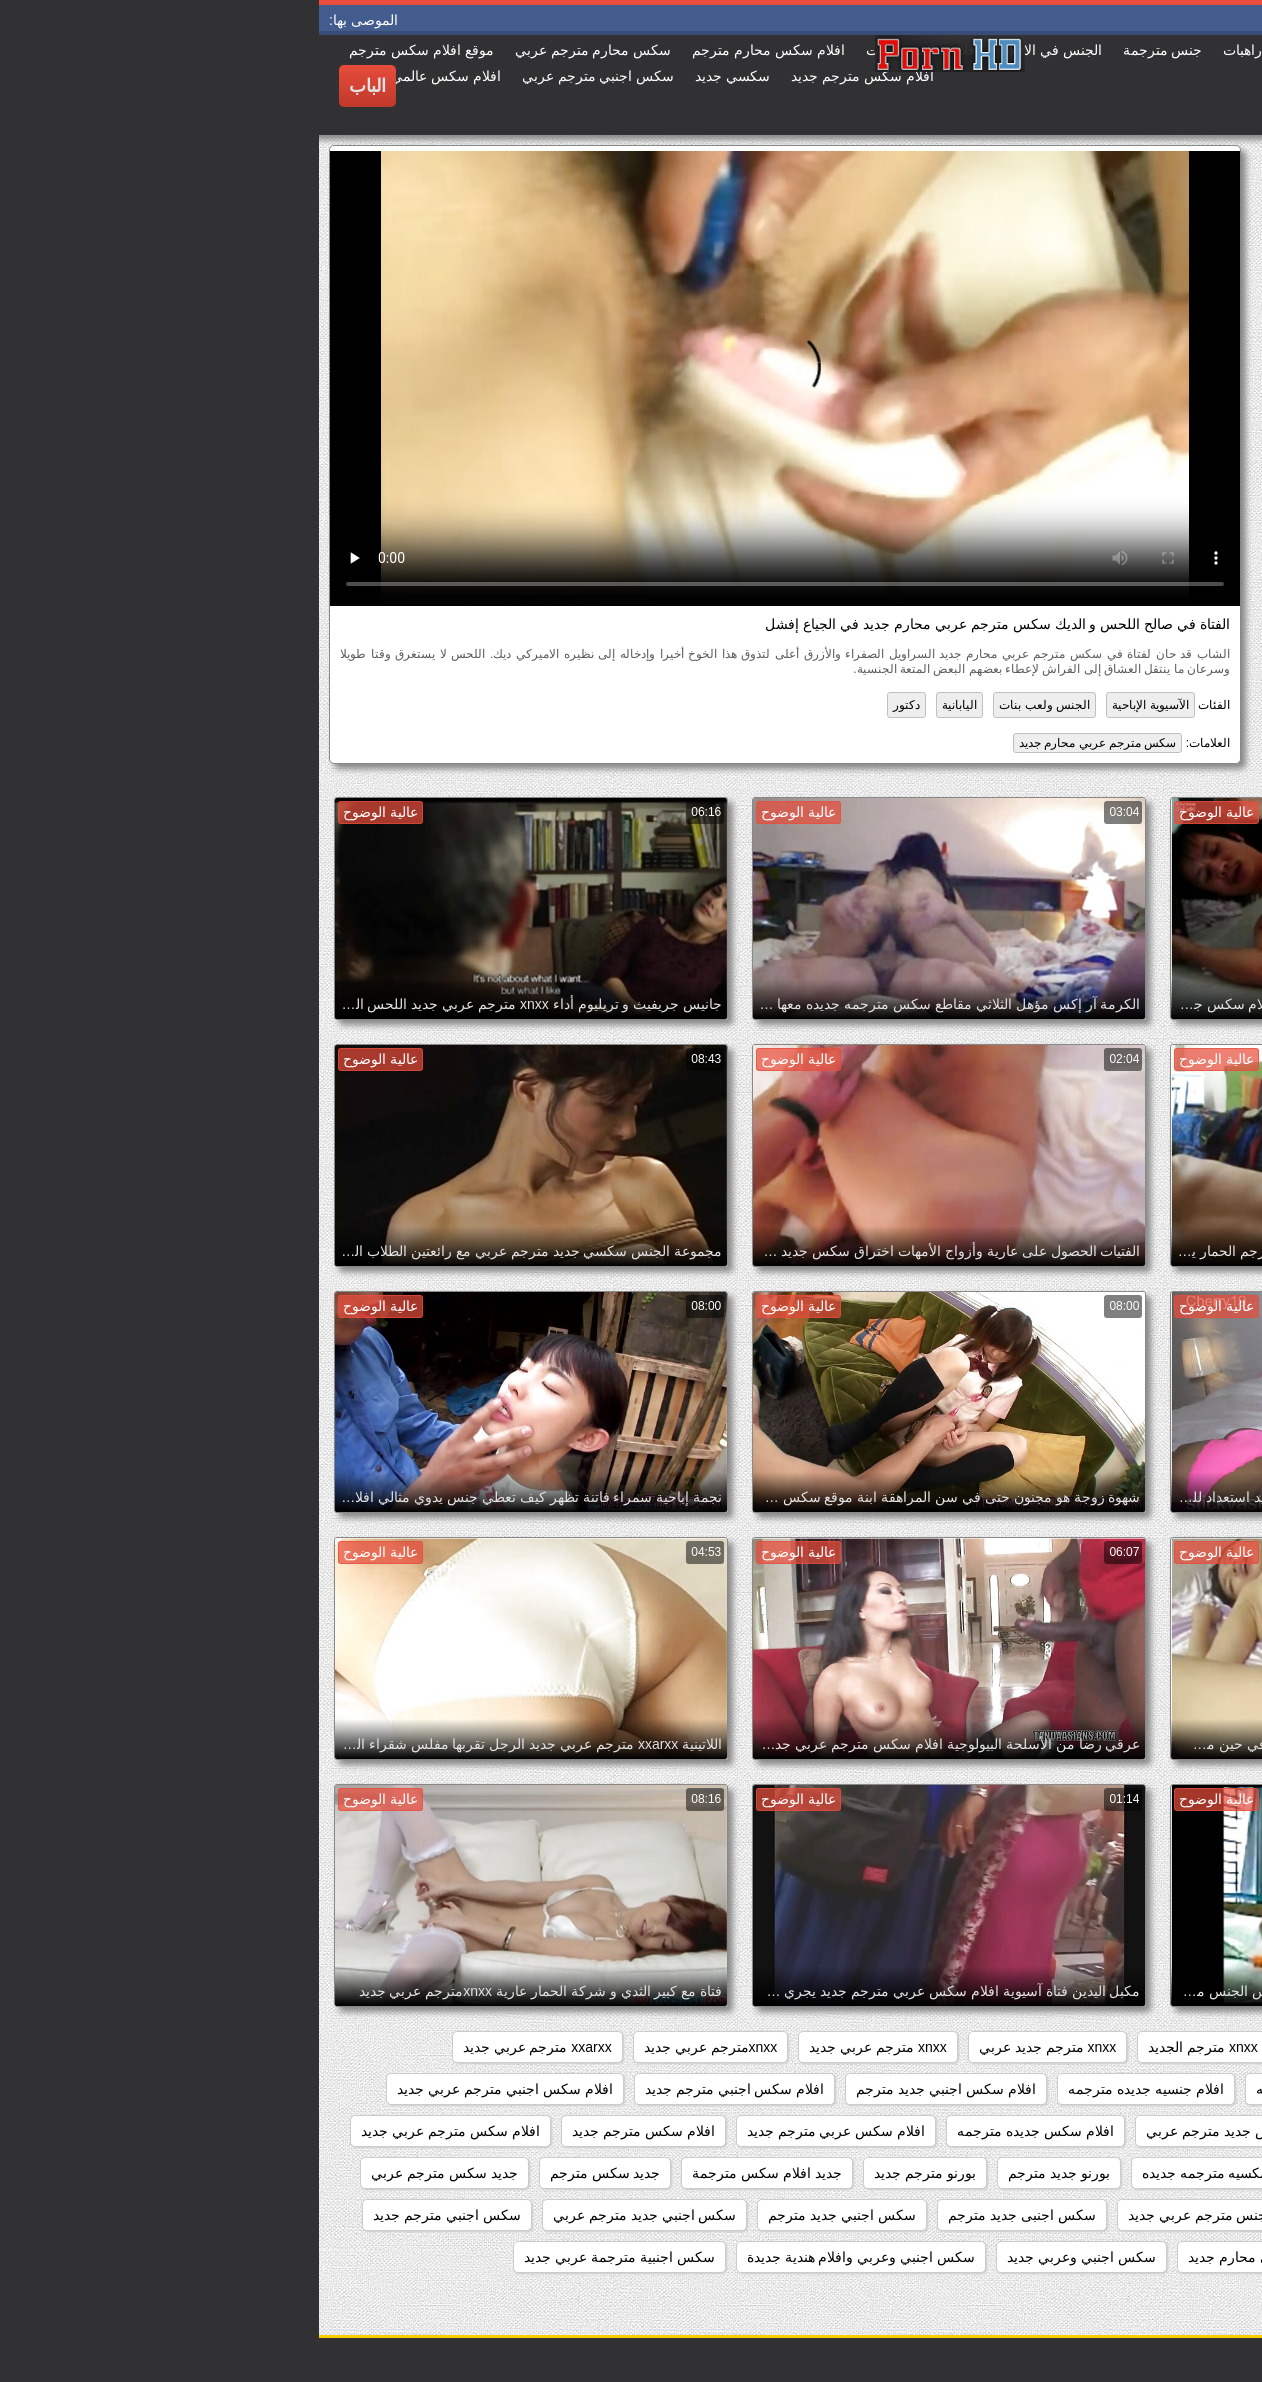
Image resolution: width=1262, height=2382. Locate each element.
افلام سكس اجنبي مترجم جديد (416, 2089)
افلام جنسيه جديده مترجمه (827, 2089)
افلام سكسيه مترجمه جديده (904, 2173)
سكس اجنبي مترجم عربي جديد (1139, 2257)
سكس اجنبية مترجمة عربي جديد (300, 2257)
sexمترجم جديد (1185, 2047)
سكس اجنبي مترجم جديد (128, 2215)
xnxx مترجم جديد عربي (728, 2047)
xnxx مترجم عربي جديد (558, 2047)
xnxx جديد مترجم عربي (1039, 2047)
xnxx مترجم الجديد (884, 2047)
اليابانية (640, 705)
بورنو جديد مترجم (740, 2173)
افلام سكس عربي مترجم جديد (517, 2131)
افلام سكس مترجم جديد (324, 2131)
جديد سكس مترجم (286, 2173)
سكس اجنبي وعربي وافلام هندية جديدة (542, 2257)
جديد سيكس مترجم (1173, 2215)
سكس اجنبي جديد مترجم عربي (326, 2215)
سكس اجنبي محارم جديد (942, 2257)
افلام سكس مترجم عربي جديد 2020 (1124, 2173)
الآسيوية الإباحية (831, 705)
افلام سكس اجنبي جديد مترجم (627, 2089)
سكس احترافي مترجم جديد (1149, 2299)
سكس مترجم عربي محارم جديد (778, 743)
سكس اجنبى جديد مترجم (703, 2215)
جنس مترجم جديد (1032, 2215)
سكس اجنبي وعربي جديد (762, 2257)
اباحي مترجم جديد (1178, 2089)
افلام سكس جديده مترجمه (716, 2131)
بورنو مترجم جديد (606, 2173)
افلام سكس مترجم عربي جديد (131, 2131)
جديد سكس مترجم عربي (125, 2173)
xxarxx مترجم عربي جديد (218, 2047)
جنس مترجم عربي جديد (879, 2215)
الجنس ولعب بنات (725, 705)
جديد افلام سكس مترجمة (448, 2173)
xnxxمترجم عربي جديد (392, 2047)
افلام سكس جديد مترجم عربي (916, 2131)
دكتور (587, 705)
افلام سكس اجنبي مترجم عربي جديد (185, 2089)
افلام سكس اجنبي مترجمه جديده (1134, 2131)
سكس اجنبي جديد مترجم (523, 2215)
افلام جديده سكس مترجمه (1015, 2089)
